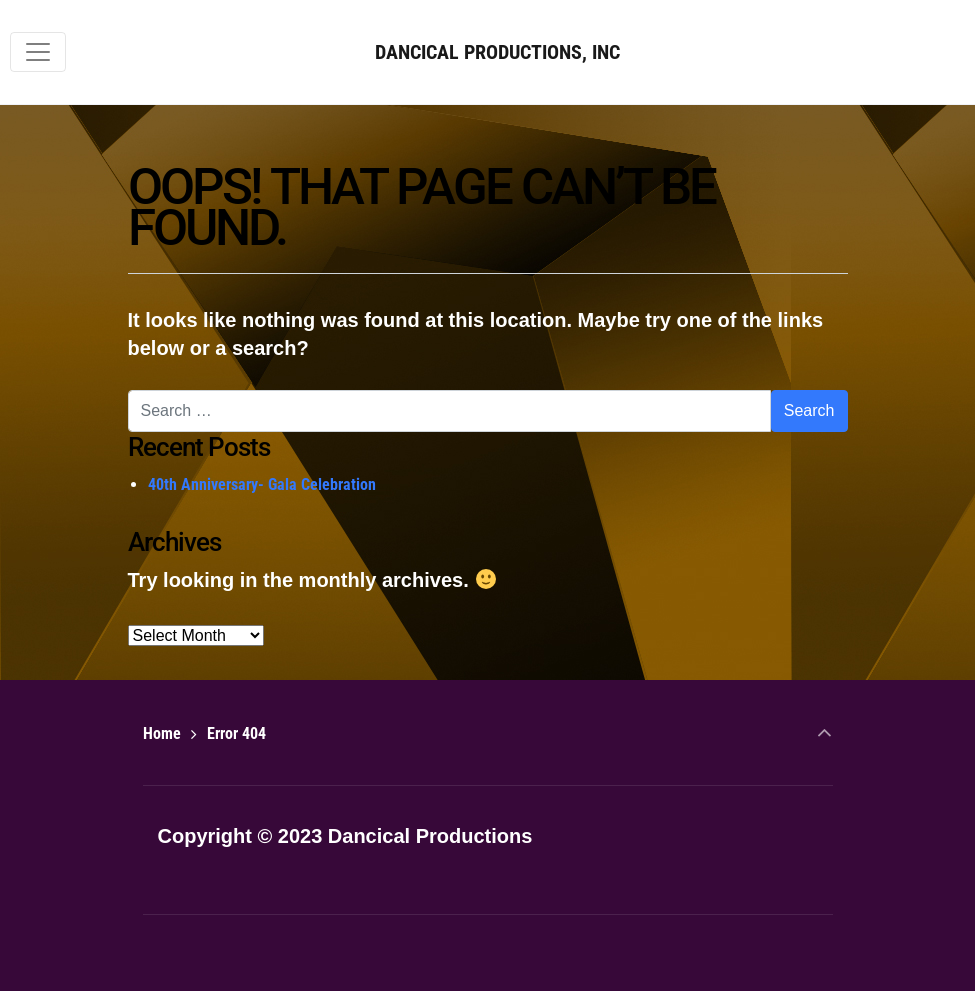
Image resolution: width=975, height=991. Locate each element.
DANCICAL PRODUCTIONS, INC (497, 52)
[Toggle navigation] (38, 52)
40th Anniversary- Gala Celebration (262, 484)
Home (162, 733)
